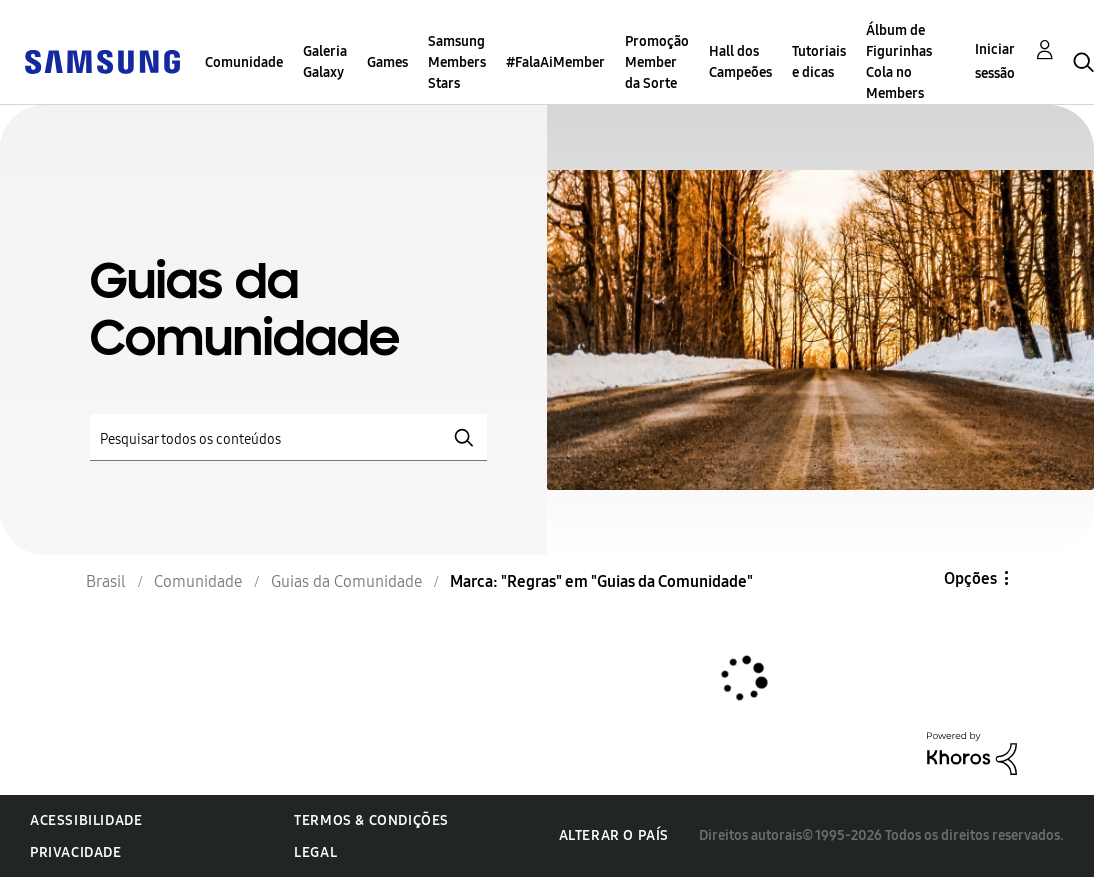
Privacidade (76, 852)
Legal (315, 852)
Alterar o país (614, 835)
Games (387, 62)
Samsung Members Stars (457, 62)
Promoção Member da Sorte (657, 62)
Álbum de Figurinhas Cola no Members (899, 62)
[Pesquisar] (288, 437)
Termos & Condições (371, 820)
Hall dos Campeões (740, 62)
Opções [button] (970, 578)
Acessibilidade (86, 820)
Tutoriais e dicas (819, 62)
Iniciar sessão (995, 61)
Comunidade (244, 62)
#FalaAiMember (555, 62)
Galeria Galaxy (325, 62)
